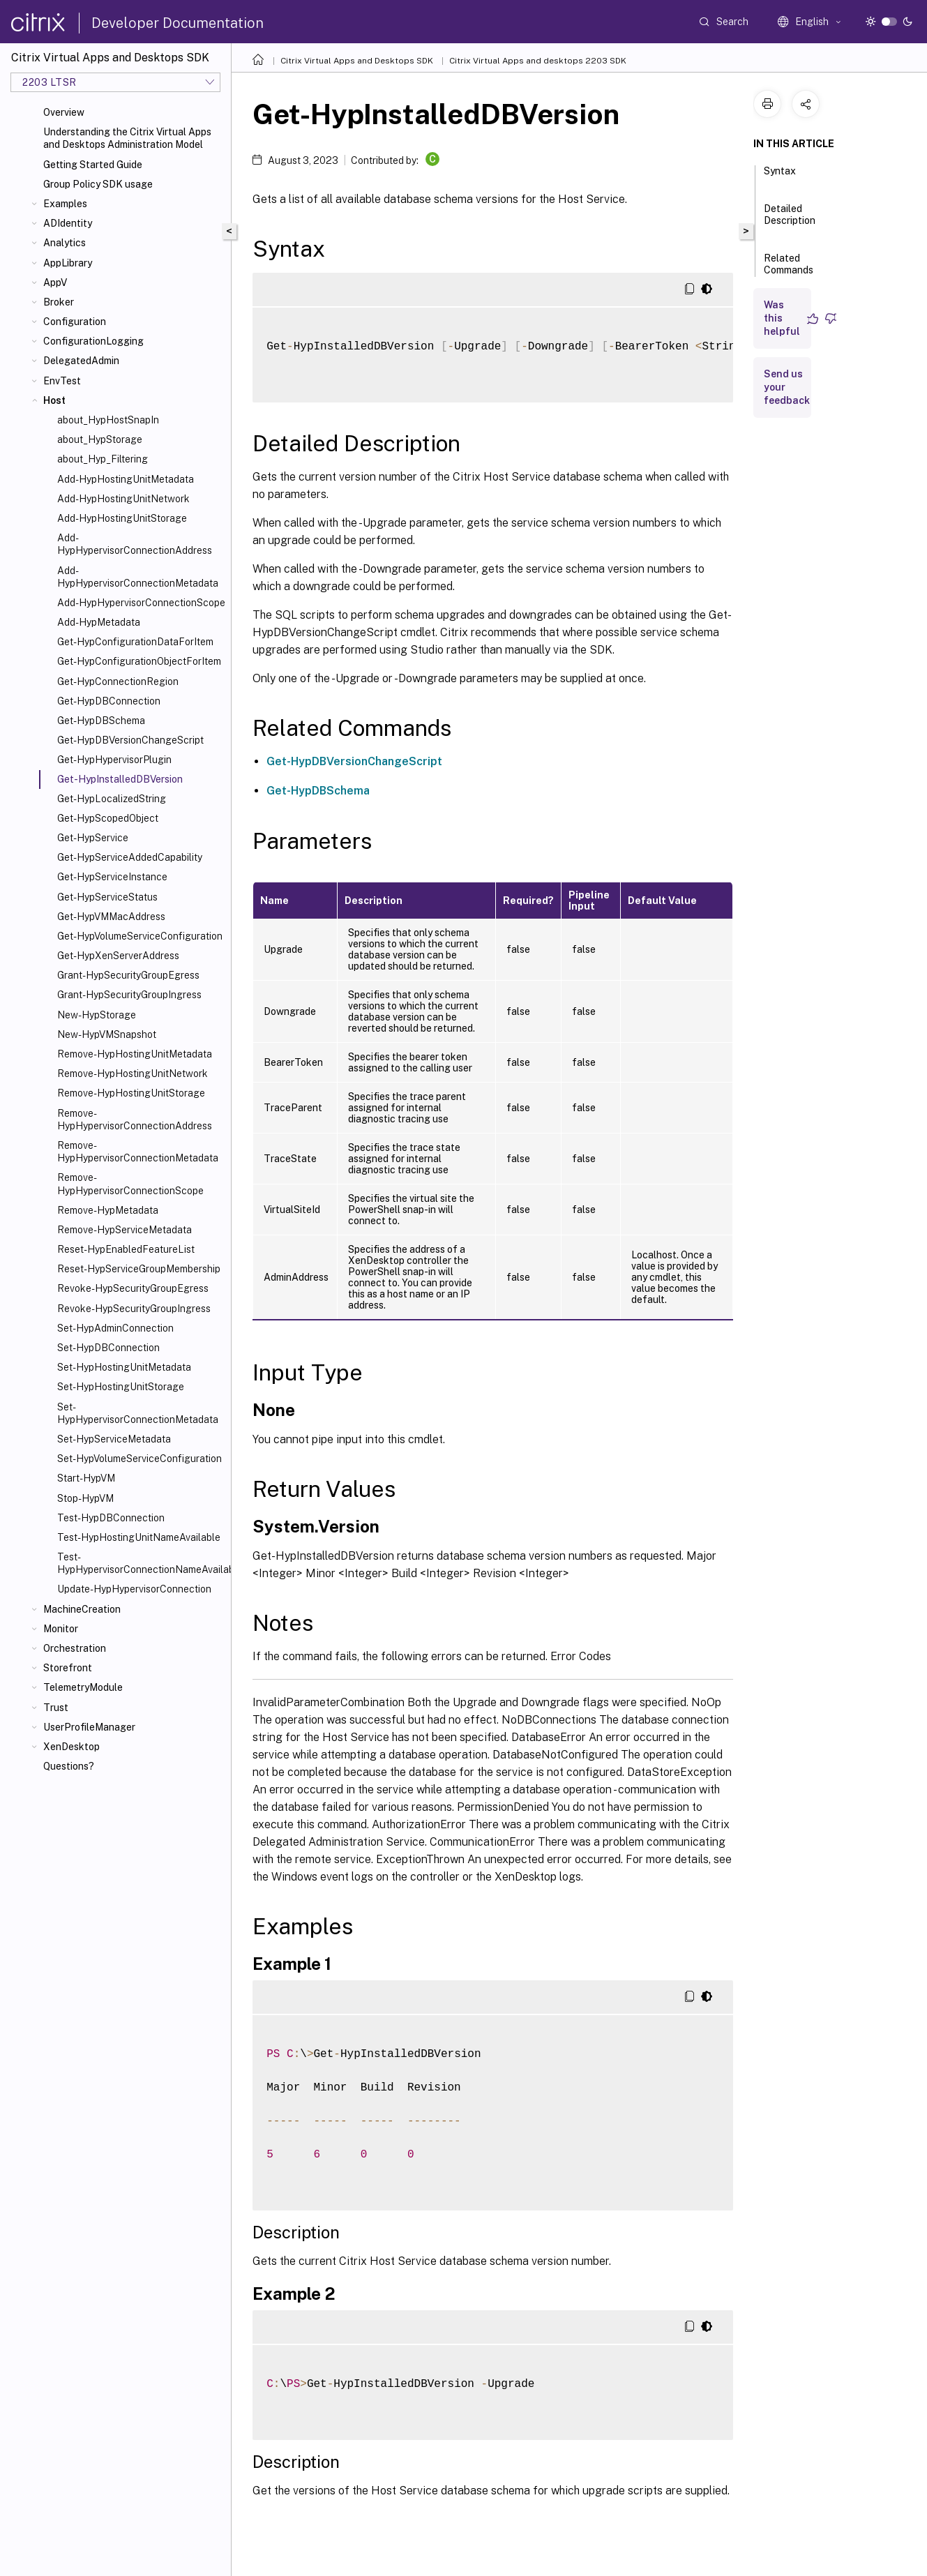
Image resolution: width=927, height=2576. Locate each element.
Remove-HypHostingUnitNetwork (132, 1073)
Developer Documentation (177, 23)
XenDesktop (71, 1746)
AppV (55, 282)
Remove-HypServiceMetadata (124, 1229)
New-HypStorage (96, 1014)
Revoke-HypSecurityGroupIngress (134, 1308)
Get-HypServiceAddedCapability (129, 857)
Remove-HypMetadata (107, 1210)
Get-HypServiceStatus (107, 897)
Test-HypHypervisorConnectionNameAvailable (141, 1563)
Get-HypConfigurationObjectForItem (139, 661)
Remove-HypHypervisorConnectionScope (130, 1184)
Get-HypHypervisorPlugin (114, 759)
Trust (55, 1707)
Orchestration (74, 1648)
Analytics (64, 242)
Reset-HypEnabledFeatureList (126, 1249)
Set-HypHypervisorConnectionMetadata (137, 1413)
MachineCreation (82, 1609)
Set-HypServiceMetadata (114, 1439)
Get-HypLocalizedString (111, 798)
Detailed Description (789, 221)
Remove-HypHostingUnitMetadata (134, 1054)
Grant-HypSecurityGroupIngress (129, 994)
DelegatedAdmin (81, 360)
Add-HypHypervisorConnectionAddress (134, 544)
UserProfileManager (89, 1727)
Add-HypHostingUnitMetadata (125, 479)
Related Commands (788, 270)
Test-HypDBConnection (111, 1517)
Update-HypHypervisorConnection (134, 1589)
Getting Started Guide (92, 164)
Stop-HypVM (85, 1498)
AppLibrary (67, 263)
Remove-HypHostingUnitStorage (131, 1093)
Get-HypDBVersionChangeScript (130, 740)
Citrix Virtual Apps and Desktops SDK (356, 61)
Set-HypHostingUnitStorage (120, 1386)
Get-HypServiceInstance (112, 876)
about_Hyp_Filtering (102, 459)
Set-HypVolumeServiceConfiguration (139, 1458)
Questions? (68, 1766)
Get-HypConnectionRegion (118, 681)
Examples (65, 203)
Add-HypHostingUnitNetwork (123, 498)
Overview (63, 112)
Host (54, 400)
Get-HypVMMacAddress (111, 916)
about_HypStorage (99, 439)
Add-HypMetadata (98, 622)
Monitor (60, 1628)
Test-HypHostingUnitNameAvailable (138, 1537)
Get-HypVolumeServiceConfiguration (140, 936)
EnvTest (62, 380)
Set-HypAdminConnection (115, 1328)
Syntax (780, 177)
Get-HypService (92, 837)
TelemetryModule (83, 1687)
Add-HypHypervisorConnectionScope (141, 602)
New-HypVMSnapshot (106, 1034)
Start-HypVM (86, 1478)
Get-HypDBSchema (101, 720)
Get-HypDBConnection (108, 701)
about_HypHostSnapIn (108, 419)
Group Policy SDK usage (98, 184)
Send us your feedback (787, 387)
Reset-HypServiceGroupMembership (138, 1268)
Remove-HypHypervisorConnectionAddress (134, 1119)
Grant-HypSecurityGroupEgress (128, 975)
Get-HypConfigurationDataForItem (135, 641)
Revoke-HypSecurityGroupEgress (133, 1288)
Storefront (67, 1667)
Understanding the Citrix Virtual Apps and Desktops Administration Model (127, 138)
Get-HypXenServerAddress (118, 955)
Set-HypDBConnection (108, 1347)
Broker (58, 302)
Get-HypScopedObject (107, 818)
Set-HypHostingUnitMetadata (124, 1367)
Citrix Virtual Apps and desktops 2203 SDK (537, 61)
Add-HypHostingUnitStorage (122, 518)
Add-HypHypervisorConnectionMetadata (137, 577)
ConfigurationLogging (93, 341)
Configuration (74, 321)
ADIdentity (67, 223)
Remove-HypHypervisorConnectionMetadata (137, 1151)
